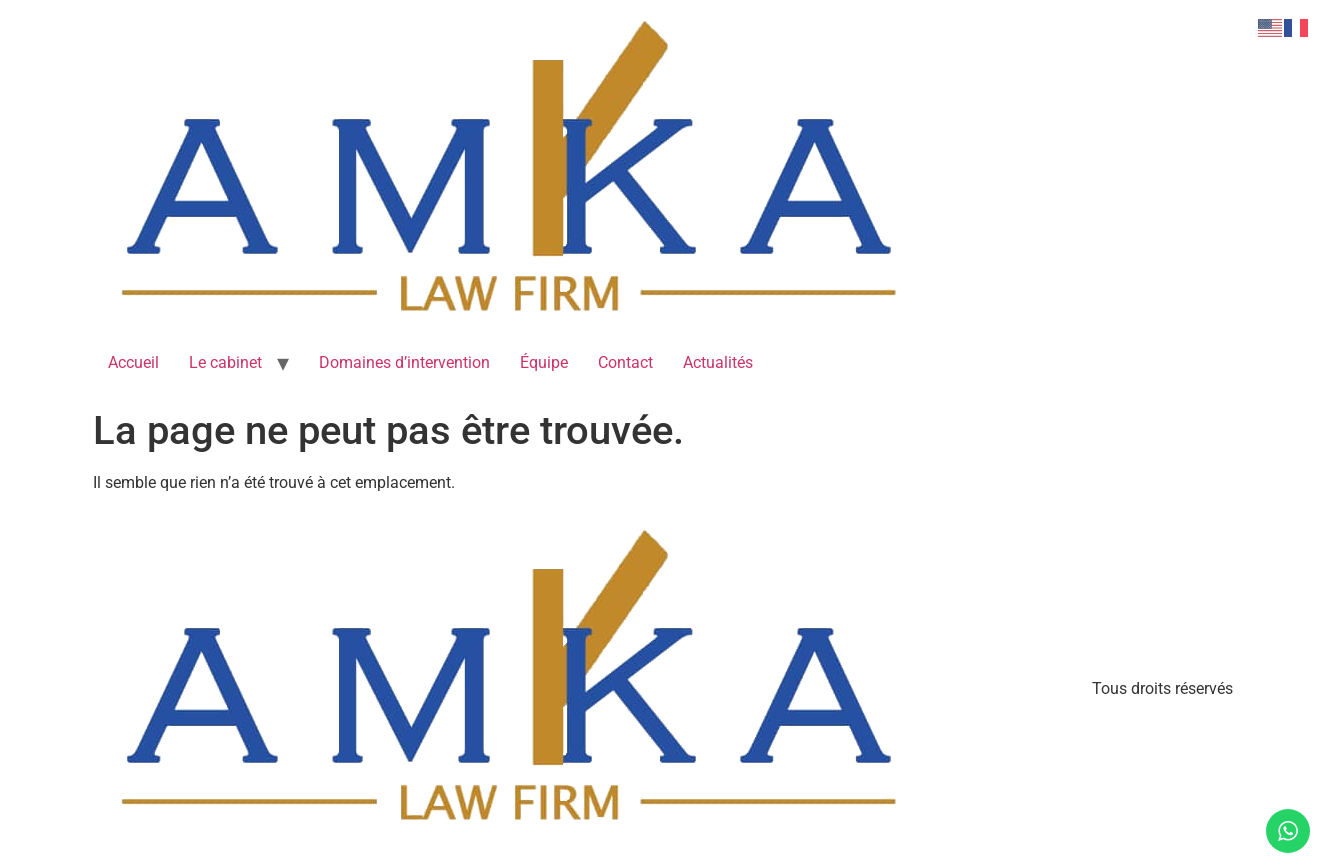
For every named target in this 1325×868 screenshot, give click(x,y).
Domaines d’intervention (404, 362)
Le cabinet (225, 362)
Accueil (133, 362)
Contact (625, 362)
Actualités (718, 362)
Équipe (544, 362)
